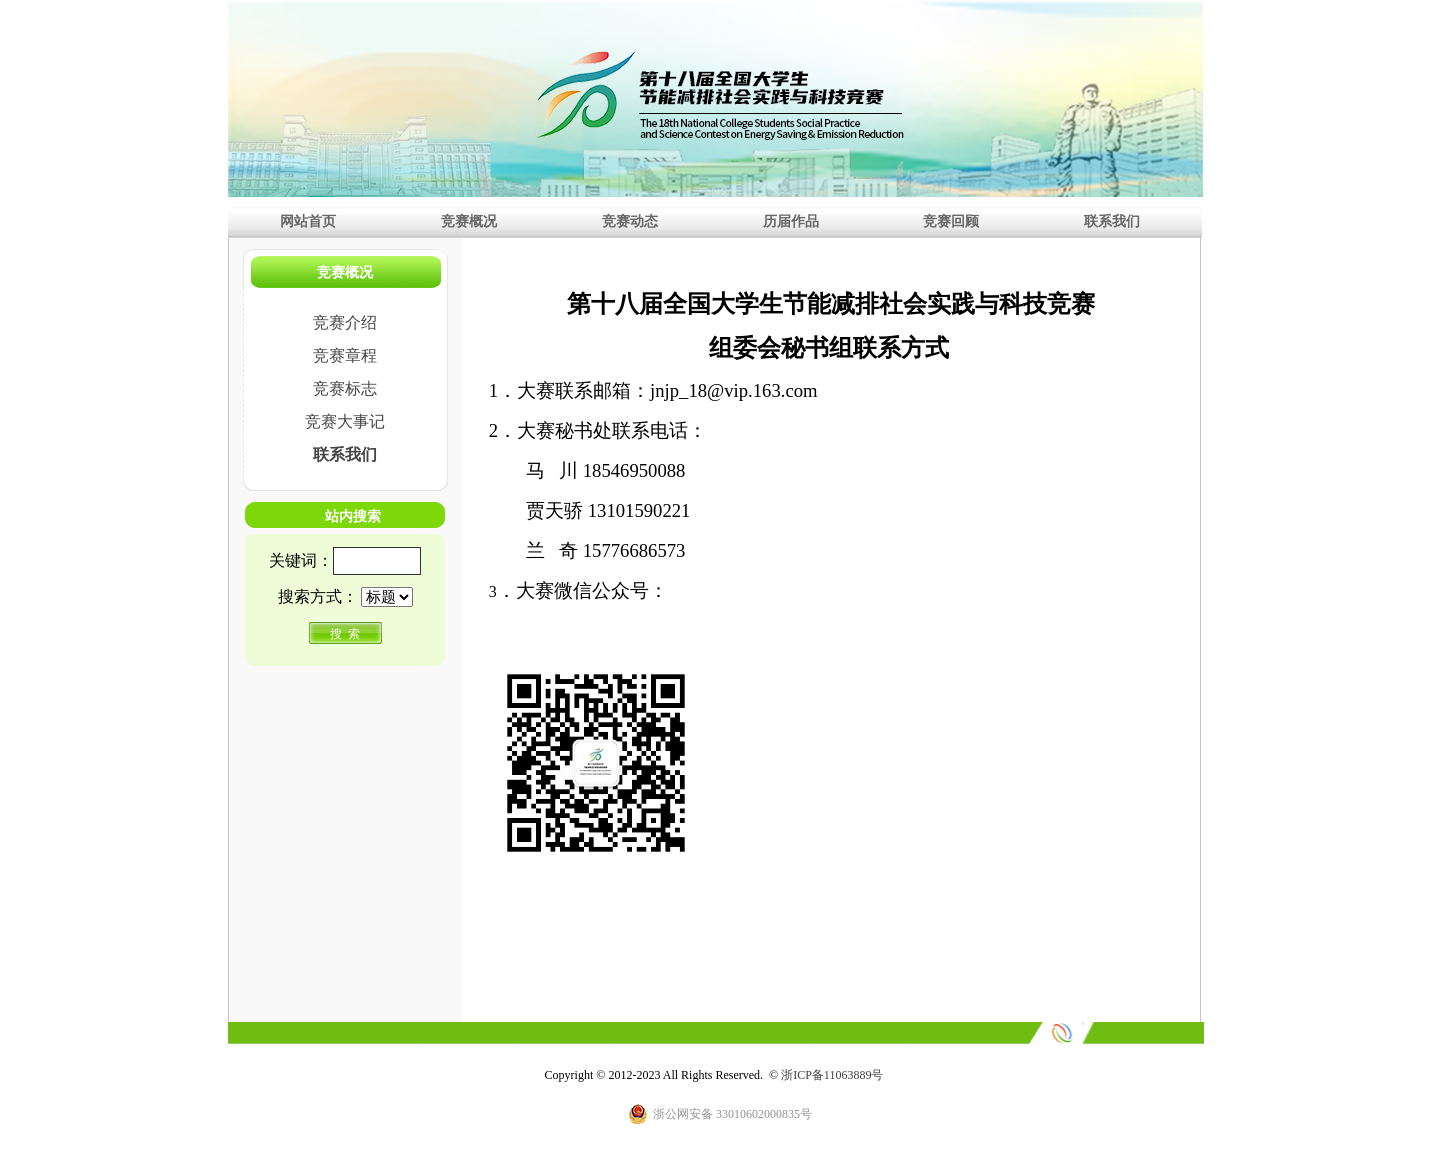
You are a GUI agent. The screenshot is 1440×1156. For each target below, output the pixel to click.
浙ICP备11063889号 (832, 1075)
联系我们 (1112, 221)
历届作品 (791, 221)
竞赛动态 (630, 221)
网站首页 (308, 221)
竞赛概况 (469, 221)
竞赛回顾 (951, 221)
